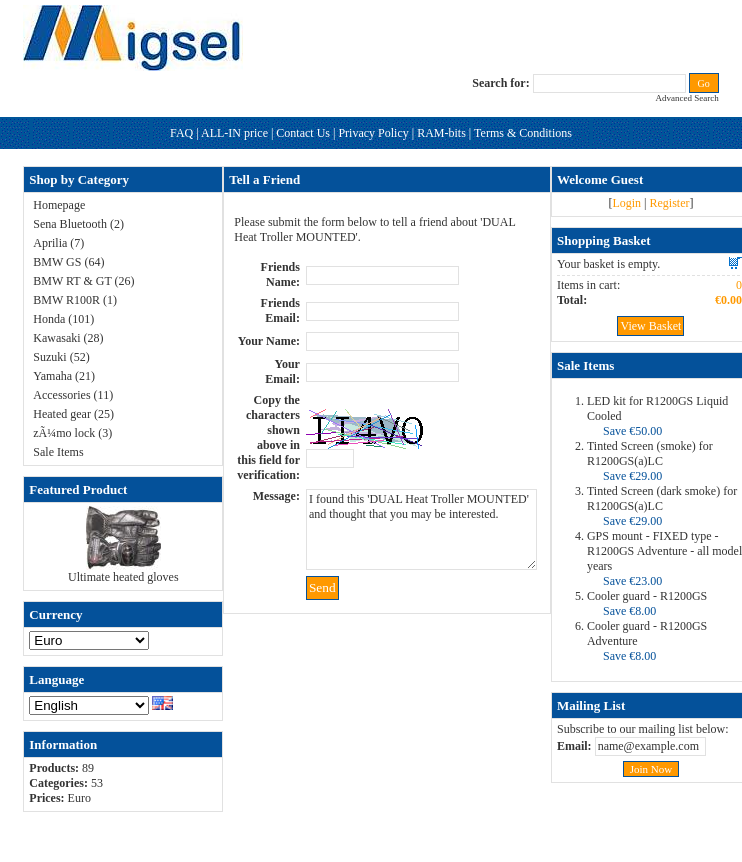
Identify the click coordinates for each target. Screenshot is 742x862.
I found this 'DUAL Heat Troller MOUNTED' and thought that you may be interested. (421, 529)
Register (669, 203)
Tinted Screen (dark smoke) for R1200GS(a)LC (662, 498)
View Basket (650, 326)
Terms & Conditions (523, 133)
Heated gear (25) (73, 414)
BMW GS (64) (68, 262)
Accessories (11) (73, 395)
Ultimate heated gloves (123, 577)
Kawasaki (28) (68, 338)
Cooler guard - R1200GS (647, 596)
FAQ (181, 133)
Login (626, 203)
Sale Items (58, 452)
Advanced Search (686, 98)
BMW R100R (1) (75, 300)
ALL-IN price (234, 133)
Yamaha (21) (64, 376)
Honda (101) (63, 319)
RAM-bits (441, 133)
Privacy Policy (373, 133)
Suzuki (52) (61, 357)
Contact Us (303, 133)
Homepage (59, 205)
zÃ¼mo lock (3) (72, 433)
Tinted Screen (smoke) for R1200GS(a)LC (650, 453)
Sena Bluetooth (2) (78, 224)
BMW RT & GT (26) (83, 281)
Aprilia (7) (58, 243)
